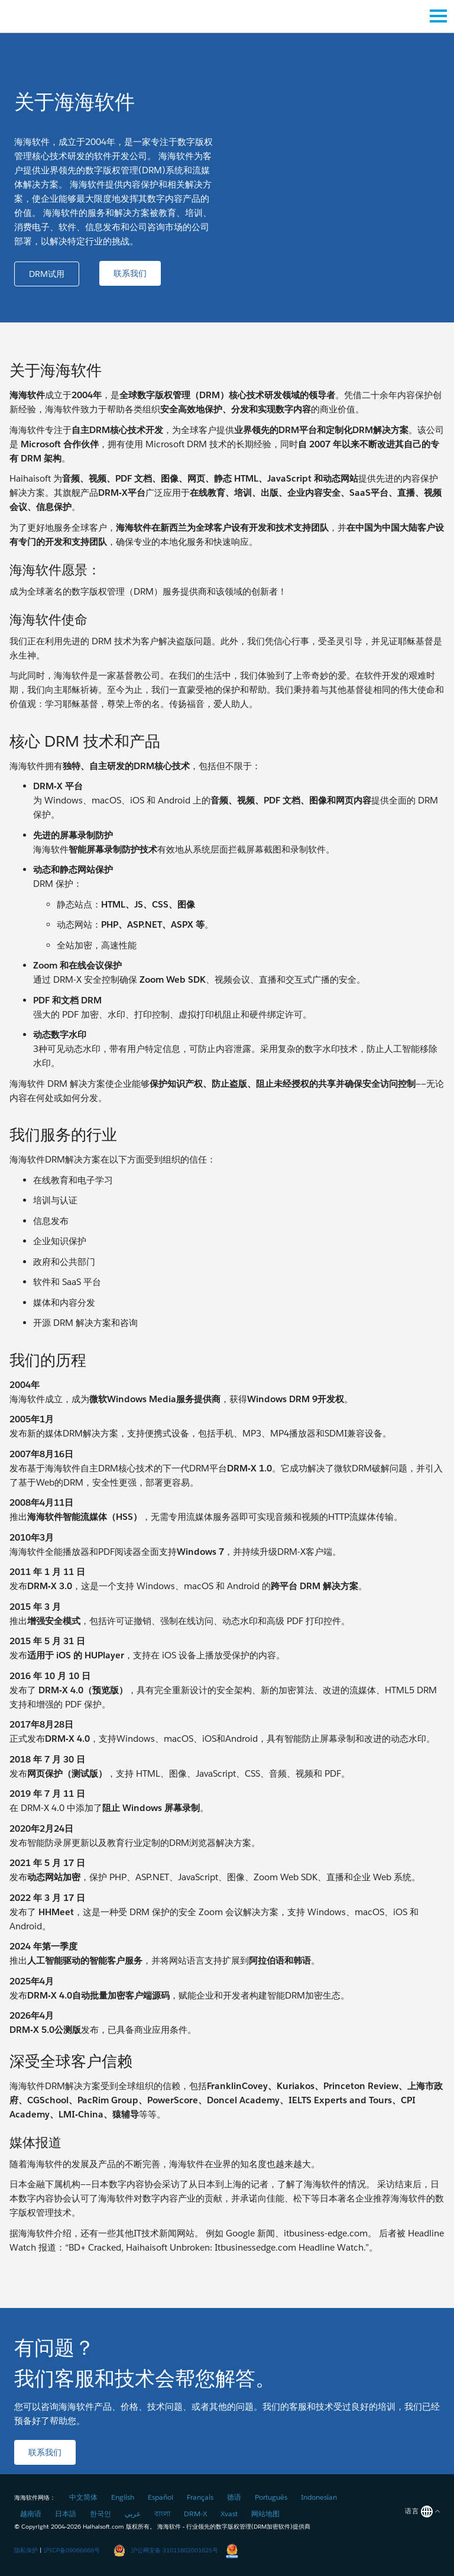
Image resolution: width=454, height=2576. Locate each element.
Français (200, 2497)
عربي (133, 2514)
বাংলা (162, 2514)
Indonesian (319, 2497)
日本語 (65, 2514)
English (122, 2497)
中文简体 (83, 2497)
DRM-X (195, 2514)
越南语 (30, 2514)
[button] (46, 274)
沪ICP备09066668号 (72, 2550)
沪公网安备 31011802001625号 (166, 2550)
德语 (234, 2497)
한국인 (100, 2514)
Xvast (229, 2514)
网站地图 (265, 2514)
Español (160, 2497)
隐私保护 (26, 2550)
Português (271, 2497)
